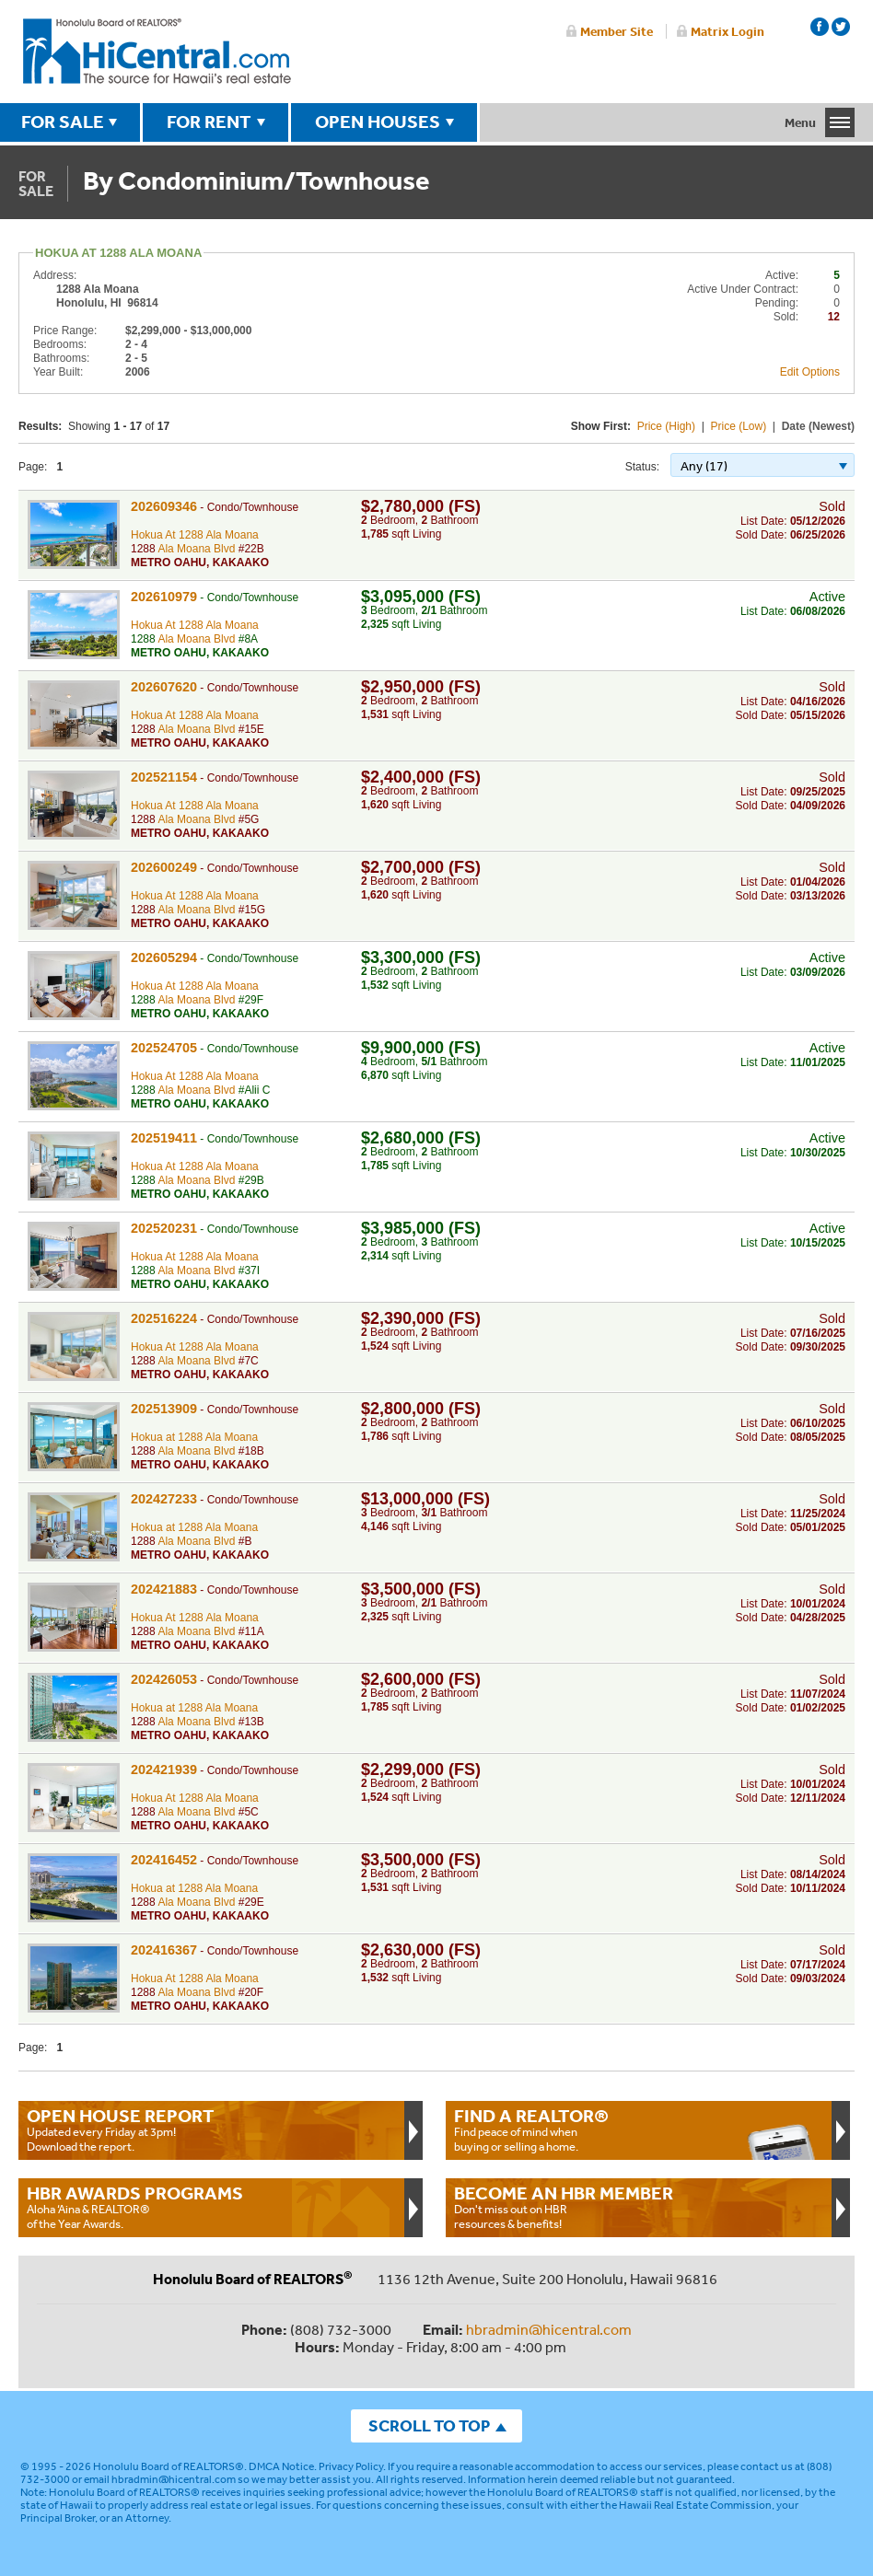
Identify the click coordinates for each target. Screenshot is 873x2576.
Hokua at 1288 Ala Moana (194, 1437)
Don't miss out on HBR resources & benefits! (638, 2207)
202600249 (164, 867)
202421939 (164, 1769)
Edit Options (810, 372)
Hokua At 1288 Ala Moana (195, 534)
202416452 (164, 1859)
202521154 (164, 777)
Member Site (616, 31)
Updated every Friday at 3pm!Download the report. (211, 2129)
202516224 (164, 1318)
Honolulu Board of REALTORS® (168, 2466)
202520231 (164, 1228)
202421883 (164, 1589)
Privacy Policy (351, 2466)
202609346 (164, 506)
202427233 (164, 1498)
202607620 (164, 686)
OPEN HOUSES (377, 121)
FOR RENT (209, 121)
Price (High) (666, 426)
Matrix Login (727, 31)
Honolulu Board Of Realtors (157, 51)
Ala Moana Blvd (196, 548)
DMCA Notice (281, 2466)
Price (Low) (739, 426)
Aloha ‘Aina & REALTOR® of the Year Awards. (211, 2207)
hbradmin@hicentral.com (549, 2329)
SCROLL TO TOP (429, 2425)
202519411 (164, 1138)
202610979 (164, 596)
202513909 (164, 1408)
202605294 (164, 957)
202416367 (164, 1950)
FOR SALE (62, 121)
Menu (800, 122)
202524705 (164, 1047)
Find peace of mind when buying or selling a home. (638, 2129)
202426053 (164, 1679)
